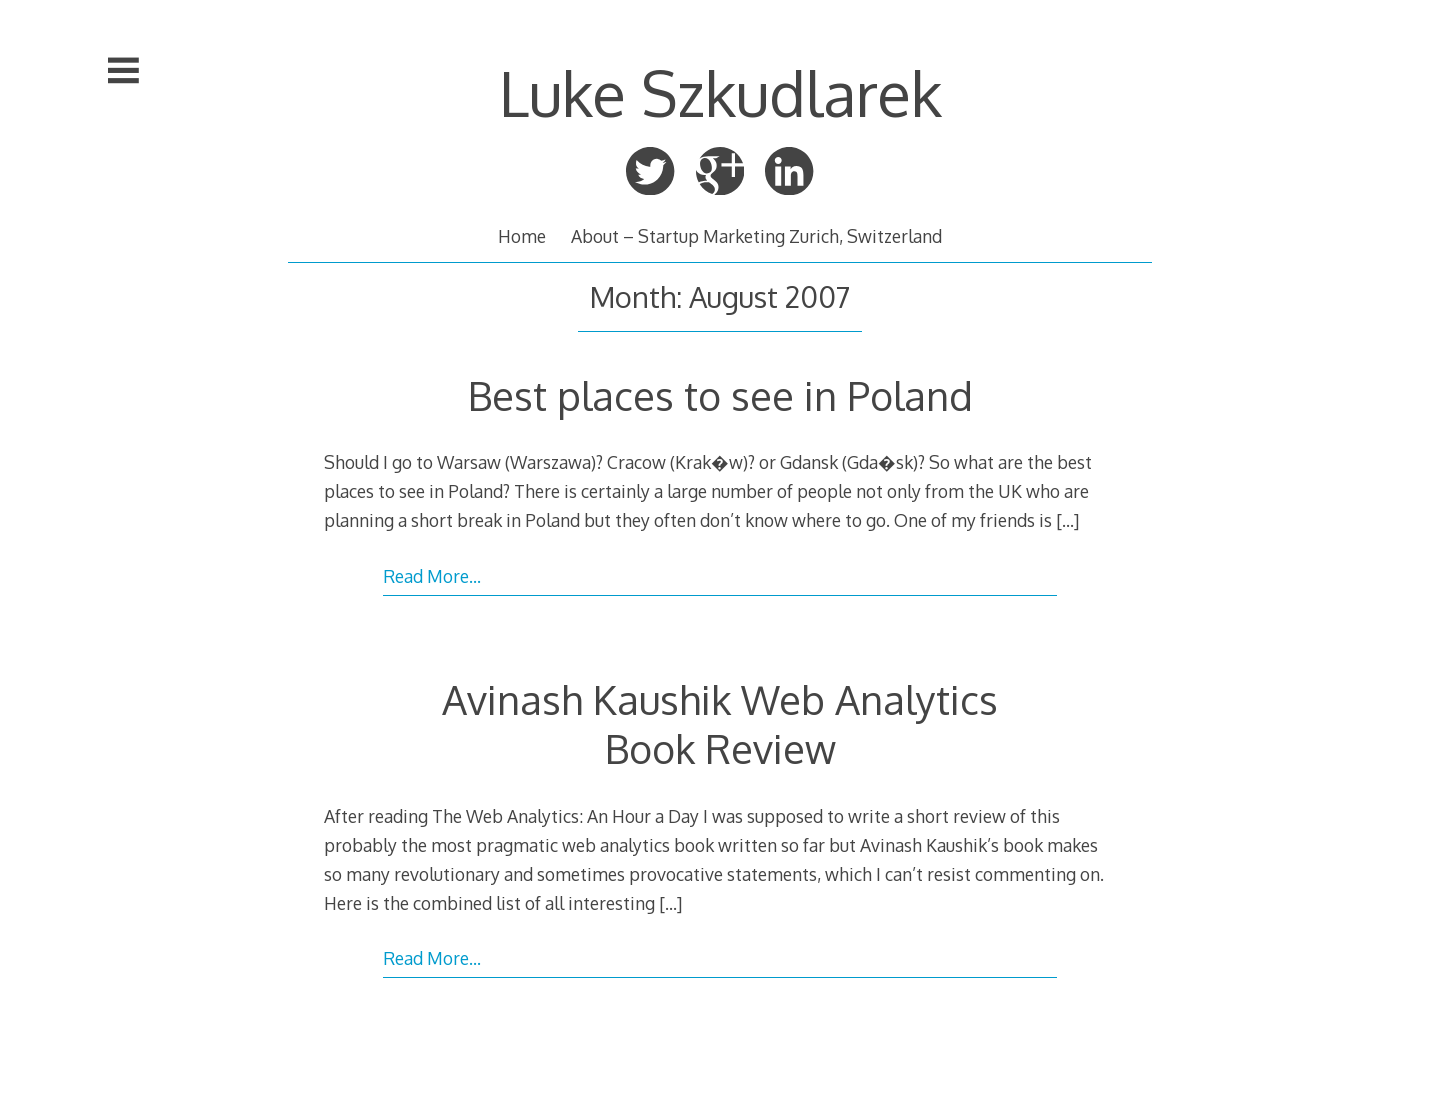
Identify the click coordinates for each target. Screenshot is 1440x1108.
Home (522, 236)
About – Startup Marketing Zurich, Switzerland (756, 236)
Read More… (432, 576)
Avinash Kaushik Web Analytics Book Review (720, 723)
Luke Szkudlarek (720, 93)
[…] (1067, 520)
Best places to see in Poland (720, 395)
